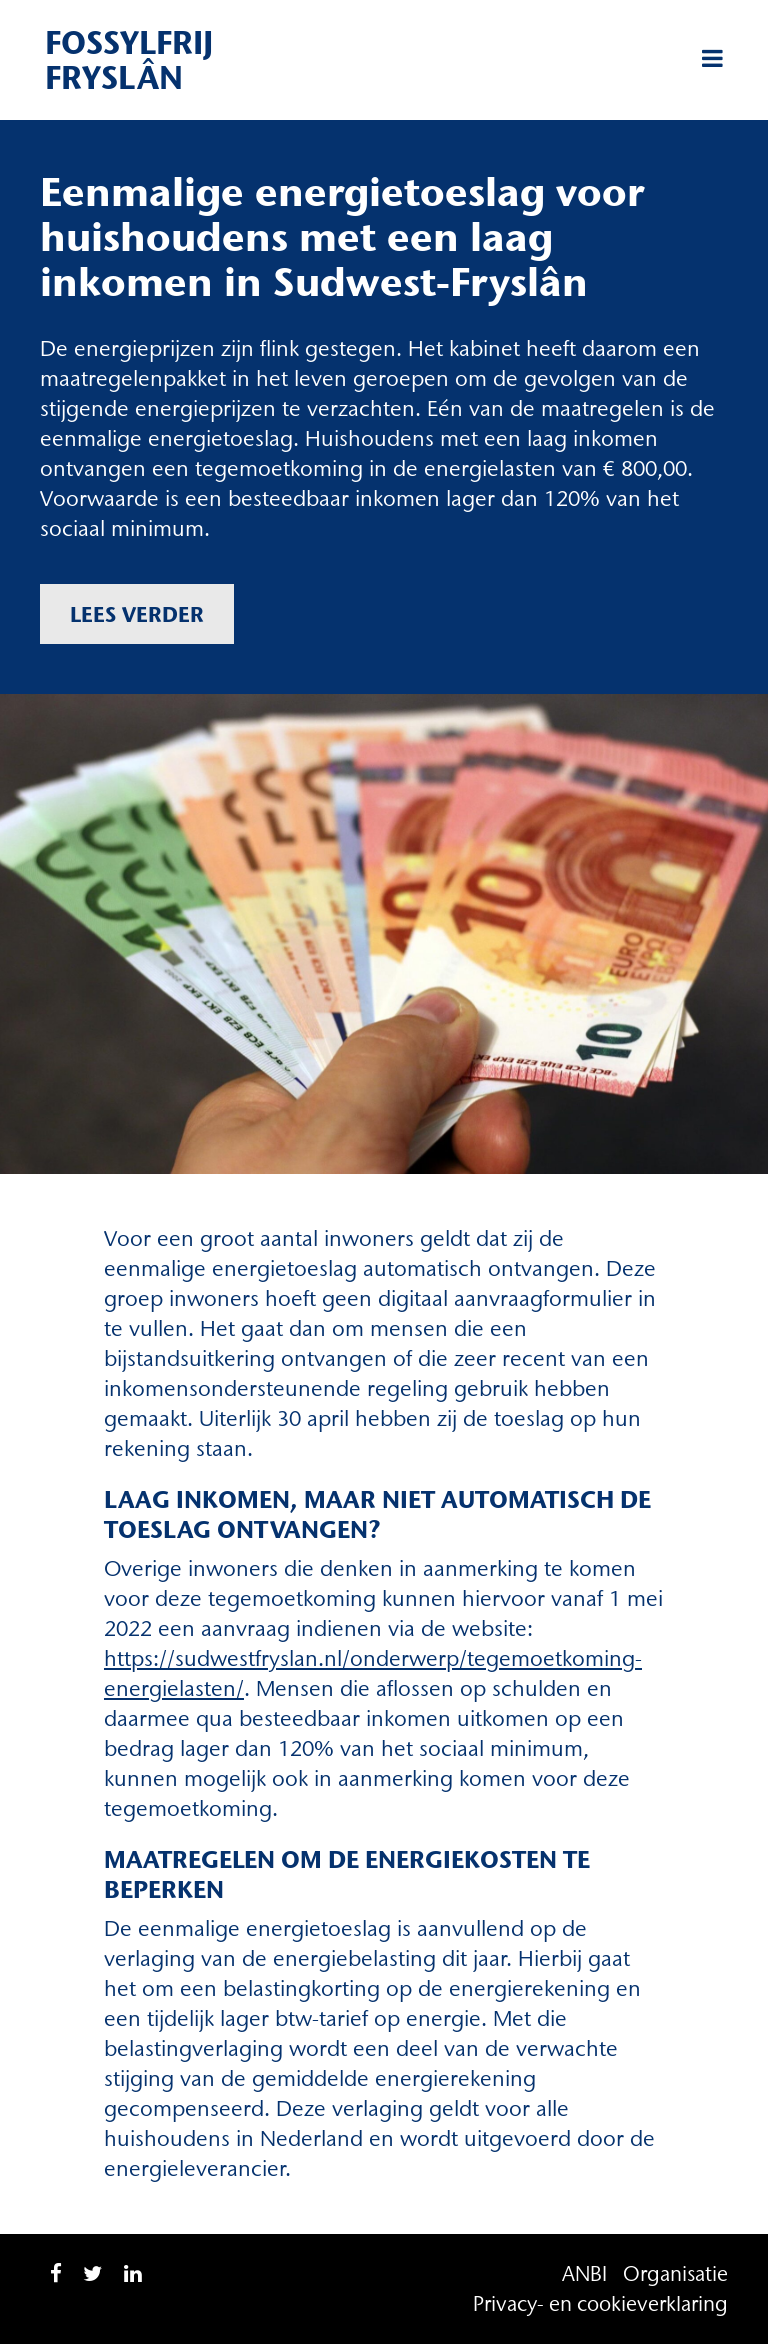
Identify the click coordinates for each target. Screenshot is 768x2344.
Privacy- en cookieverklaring (600, 2303)
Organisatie (675, 2273)
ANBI (584, 2273)
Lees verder (137, 614)
